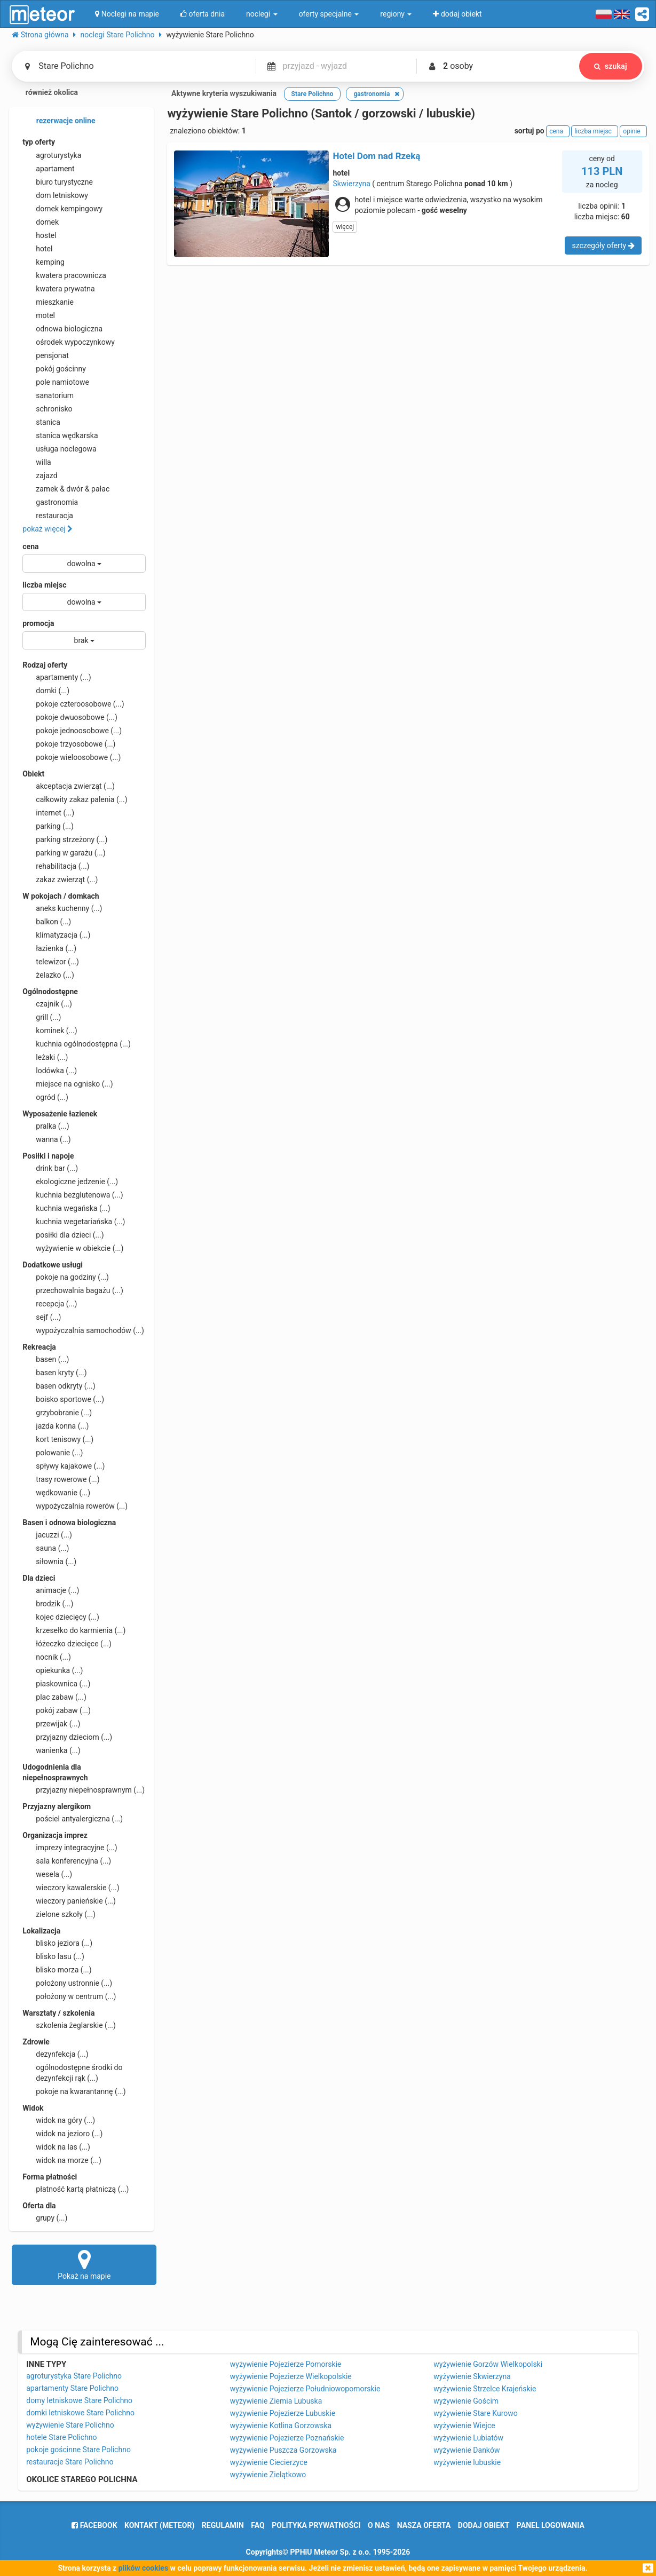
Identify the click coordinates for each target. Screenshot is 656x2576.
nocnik (46, 1657)
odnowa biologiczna (62, 328)
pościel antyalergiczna (72, 1818)
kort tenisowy (57, 1439)
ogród (45, 1097)
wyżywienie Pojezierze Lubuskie (283, 2413)
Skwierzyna (351, 183)
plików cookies (143, 2568)
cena (30, 546)
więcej (345, 227)
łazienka (49, 948)
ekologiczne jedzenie (70, 1181)
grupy (44, 2218)
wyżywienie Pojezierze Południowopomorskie (305, 2388)
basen (45, 1359)
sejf (41, 1317)
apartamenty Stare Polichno (72, 2388)
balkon (46, 921)
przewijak (51, 1723)
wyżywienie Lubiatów (468, 2438)
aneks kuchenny (62, 908)
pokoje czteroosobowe (73, 704)
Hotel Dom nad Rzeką (376, 155)
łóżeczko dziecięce (67, 1643)
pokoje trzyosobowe (68, 744)
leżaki (45, 1057)
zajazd (39, 475)
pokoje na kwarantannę (73, 2091)
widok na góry (58, 2120)
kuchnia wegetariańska (73, 1221)
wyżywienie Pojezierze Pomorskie (286, 2364)
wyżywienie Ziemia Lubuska (276, 2401)
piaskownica (56, 1683)
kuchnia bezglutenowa (72, 1195)
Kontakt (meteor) (159, 2525)
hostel (39, 235)
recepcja (49, 1303)
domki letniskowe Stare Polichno (80, 2412)
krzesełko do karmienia (73, 1630)
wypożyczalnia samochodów (83, 1330)
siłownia (49, 1561)
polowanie (52, 1452)
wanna (46, 1139)
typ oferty (38, 142)
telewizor (50, 961)
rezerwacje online (58, 121)
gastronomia (50, 502)
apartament (48, 168)
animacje (50, 1590)
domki (45, 690)
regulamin (223, 2525)
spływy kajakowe (63, 1466)
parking (48, 826)
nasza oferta (424, 2525)
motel (38, 315)
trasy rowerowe (60, 1479)
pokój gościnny (54, 368)
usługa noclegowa (59, 448)
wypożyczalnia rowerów (75, 1506)
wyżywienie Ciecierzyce (268, 2462)
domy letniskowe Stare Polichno (79, 2400)
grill (41, 1017)
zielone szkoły (59, 1914)
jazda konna (55, 1426)
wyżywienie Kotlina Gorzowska (280, 2425)
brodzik (47, 1603)
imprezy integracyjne (69, 1847)
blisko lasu (53, 1956)
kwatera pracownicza (64, 275)
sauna (45, 1548)
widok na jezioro (62, 2133)
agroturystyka (51, 155)
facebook (94, 2525)
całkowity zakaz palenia (74, 799)
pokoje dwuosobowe (69, 717)
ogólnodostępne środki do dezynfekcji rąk (72, 2072)
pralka (45, 1126)
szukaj (610, 66)
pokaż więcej (47, 529)
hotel (37, 248)
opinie (633, 131)
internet (48, 812)
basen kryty (54, 1372)
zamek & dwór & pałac (65, 489)
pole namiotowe (55, 382)
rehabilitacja (55, 866)
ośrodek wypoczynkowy (68, 342)
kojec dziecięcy (60, 1617)
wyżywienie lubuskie (467, 2462)
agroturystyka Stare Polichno (74, 2376)
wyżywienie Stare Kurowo (475, 2413)
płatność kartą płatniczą (75, 2189)
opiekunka (52, 1670)
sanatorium (48, 395)
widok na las (56, 2147)
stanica (41, 422)
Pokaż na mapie (84, 2264)
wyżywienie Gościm (466, 2401)
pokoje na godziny (65, 1277)
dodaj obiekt (484, 2525)
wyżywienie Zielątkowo (268, 2474)
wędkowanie (56, 1492)
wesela (47, 1874)
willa (36, 462)
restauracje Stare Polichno (69, 2462)
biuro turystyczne (57, 182)
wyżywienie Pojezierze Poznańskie (287, 2438)
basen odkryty (58, 1386)
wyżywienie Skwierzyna (472, 2376)
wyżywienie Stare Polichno (70, 2425)
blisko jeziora (57, 1943)
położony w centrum (69, 1996)
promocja (38, 623)
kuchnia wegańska (66, 1208)
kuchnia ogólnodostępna (76, 1044)
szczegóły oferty (603, 245)
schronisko (47, 408)
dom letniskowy (55, 195)
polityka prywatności (316, 2525)
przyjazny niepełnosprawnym (83, 1790)
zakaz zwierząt (60, 879)
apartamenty (56, 677)
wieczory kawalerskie (70, 1887)
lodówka (49, 1070)
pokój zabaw (56, 1710)
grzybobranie (57, 1412)
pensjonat (45, 355)
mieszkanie (48, 302)
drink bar (50, 1168)
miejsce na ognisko (67, 1084)
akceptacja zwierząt (68, 786)
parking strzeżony (64, 839)
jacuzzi (47, 1534)
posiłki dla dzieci (63, 1235)
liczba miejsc (44, 585)
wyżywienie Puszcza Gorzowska (283, 2450)
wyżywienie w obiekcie (72, 1248)
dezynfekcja (55, 2054)
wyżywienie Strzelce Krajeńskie (484, 2388)
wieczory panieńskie (69, 1901)
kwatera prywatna (58, 288)
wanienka (51, 1750)
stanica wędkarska (60, 435)
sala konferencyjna (66, 1861)
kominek (49, 1030)
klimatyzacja (56, 935)
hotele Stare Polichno (61, 2437)
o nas (379, 2525)
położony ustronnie (67, 1983)
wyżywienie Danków (466, 2450)
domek (40, 222)
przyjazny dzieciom (67, 1737)
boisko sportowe (63, 1399)
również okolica (45, 93)
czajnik (47, 1003)
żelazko (48, 975)
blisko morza (56, 1969)
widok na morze (61, 2160)
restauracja (47, 515)
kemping (43, 262)
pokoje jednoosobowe (72, 730)
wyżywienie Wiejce (464, 2425)
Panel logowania (550, 2525)
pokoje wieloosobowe (71, 757)
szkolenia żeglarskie (69, 2025)
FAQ (257, 2525)
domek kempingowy (62, 208)
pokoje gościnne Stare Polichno (78, 2449)
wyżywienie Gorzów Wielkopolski (487, 2364)
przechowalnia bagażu (72, 1290)
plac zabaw (54, 1697)
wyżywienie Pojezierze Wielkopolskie (291, 2376)
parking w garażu (63, 852)
